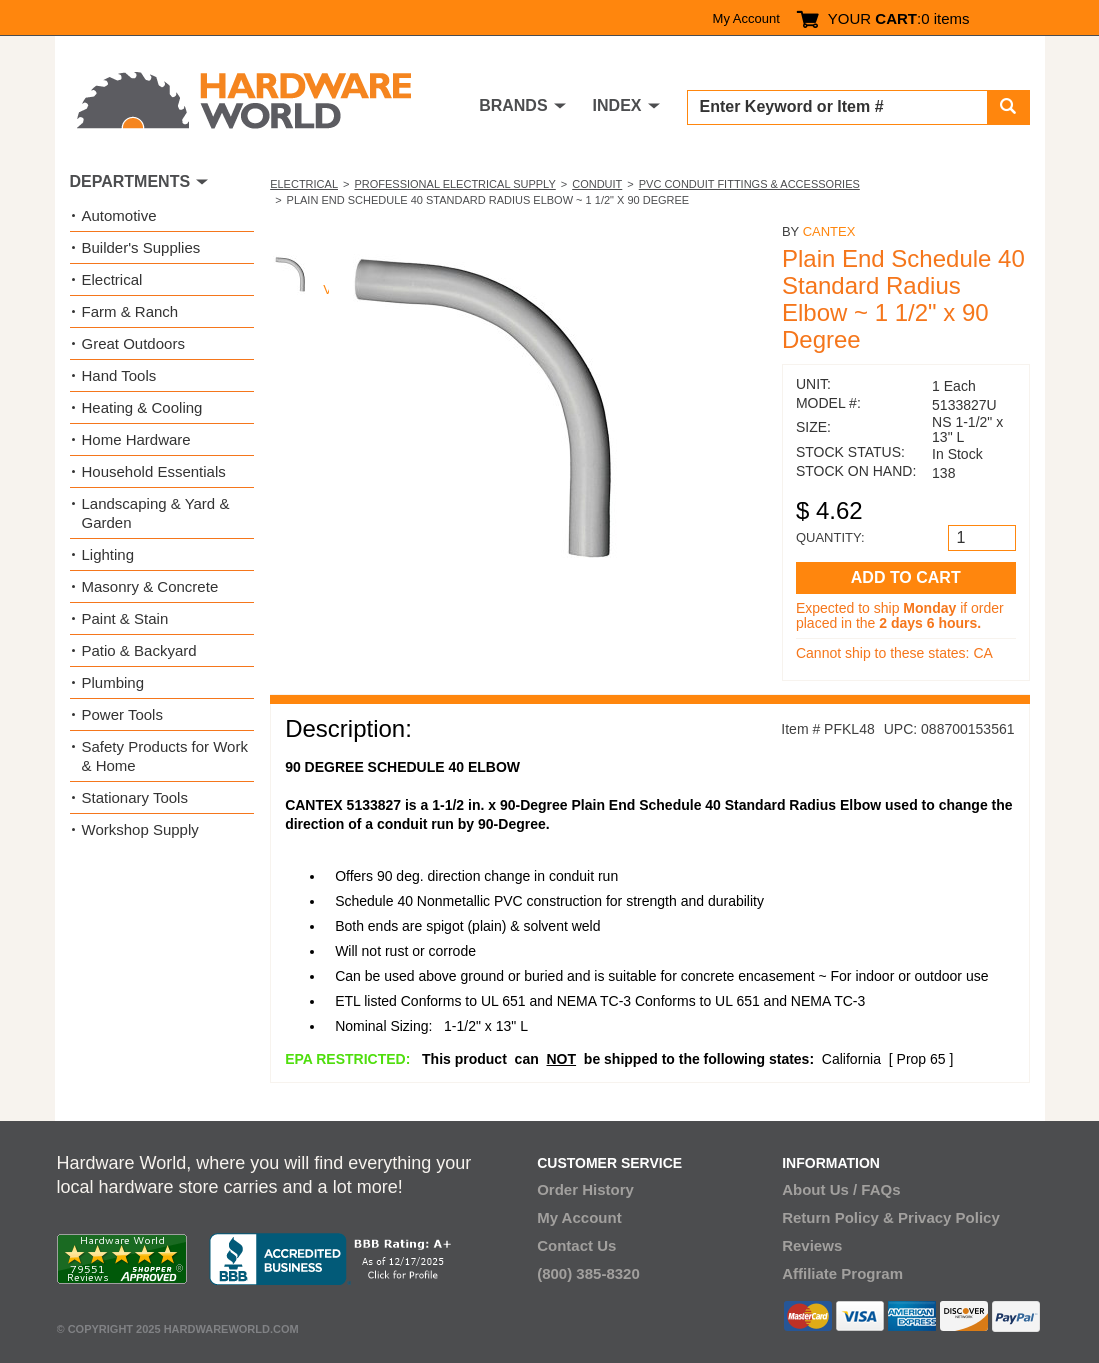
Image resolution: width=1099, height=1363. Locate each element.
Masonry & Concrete (150, 586)
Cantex (829, 231)
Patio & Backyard (139, 650)
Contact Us (576, 1245)
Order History (585, 1189)
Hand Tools (119, 375)
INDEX (617, 105)
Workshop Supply (140, 829)
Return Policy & (838, 1217)
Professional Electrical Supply (454, 184)
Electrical (304, 184)
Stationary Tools (135, 797)
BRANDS (513, 105)
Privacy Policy (949, 1217)
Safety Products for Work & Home (165, 756)
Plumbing (113, 682)
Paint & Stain (125, 618)
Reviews (812, 1245)
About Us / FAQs (841, 1189)
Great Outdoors (133, 343)
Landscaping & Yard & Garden (156, 513)
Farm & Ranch (130, 311)
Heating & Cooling (142, 407)
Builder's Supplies (141, 247)
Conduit (597, 184)
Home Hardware (136, 439)
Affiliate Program (842, 1273)
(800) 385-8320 (588, 1273)
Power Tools (122, 714)
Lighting (108, 554)
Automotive (119, 215)
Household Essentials (154, 471)
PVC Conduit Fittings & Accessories (749, 184)
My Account (746, 18)
